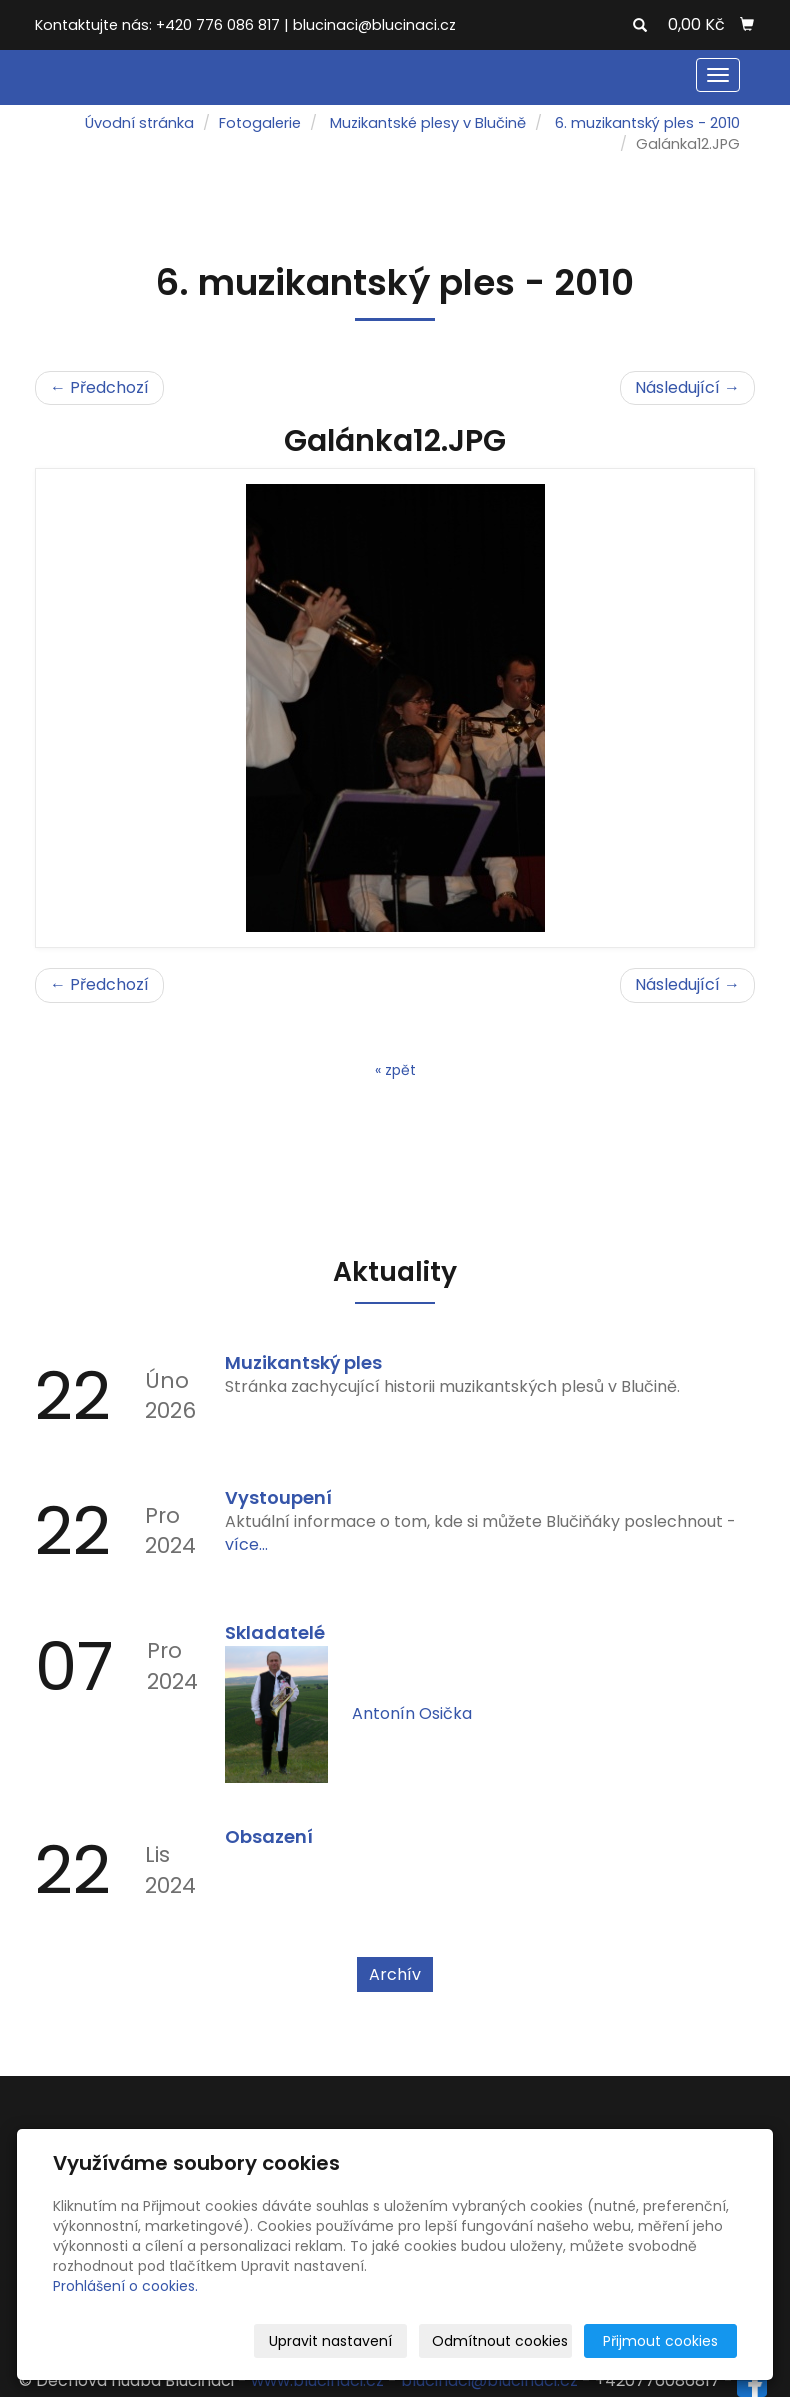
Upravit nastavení (330, 2341)
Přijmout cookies (660, 2341)
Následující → (687, 387)
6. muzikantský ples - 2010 (647, 123)
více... (246, 1544)
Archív (395, 1974)
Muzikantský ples (303, 1362)
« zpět (395, 1070)
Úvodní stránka (139, 123)
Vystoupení (278, 1497)
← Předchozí (99, 387)
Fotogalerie (260, 123)
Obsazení (269, 1836)
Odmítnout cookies (500, 2341)
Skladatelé (275, 1632)
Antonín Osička (412, 1713)
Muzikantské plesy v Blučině (428, 123)
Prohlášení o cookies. (125, 2286)
